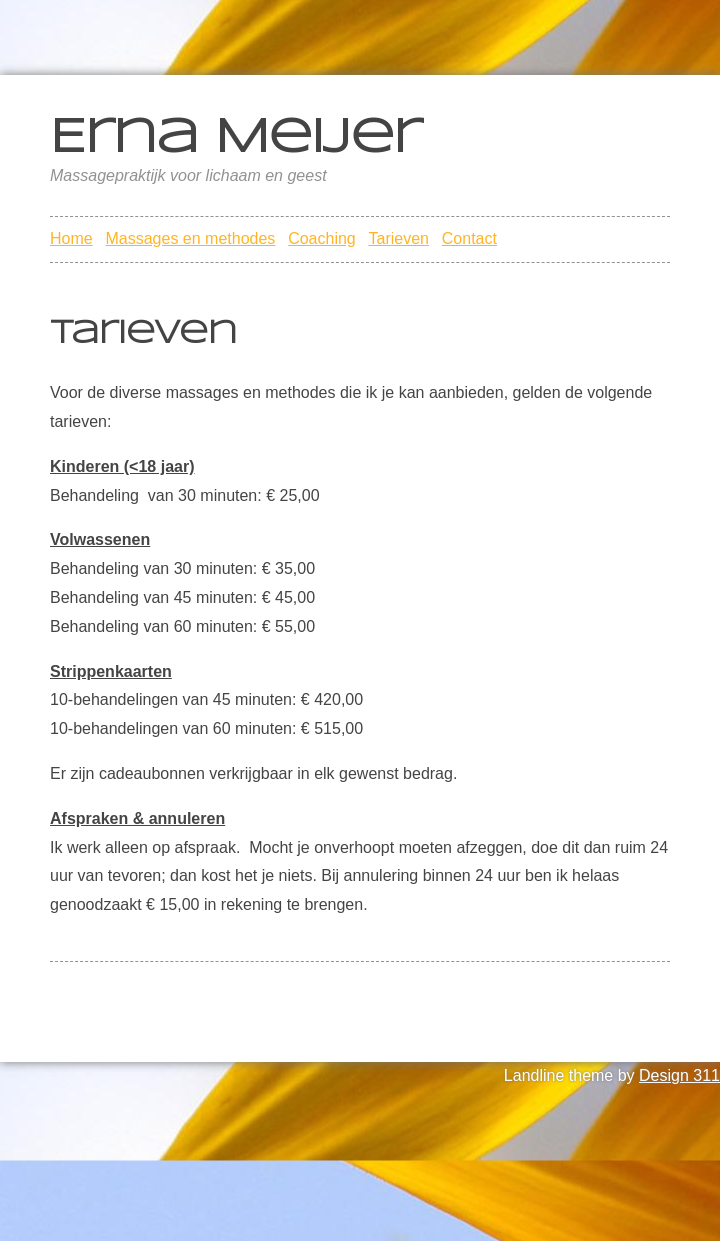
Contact (469, 238)
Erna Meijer (235, 139)
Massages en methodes (190, 238)
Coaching (322, 238)
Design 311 (679, 1075)
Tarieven (399, 238)
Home (71, 238)
